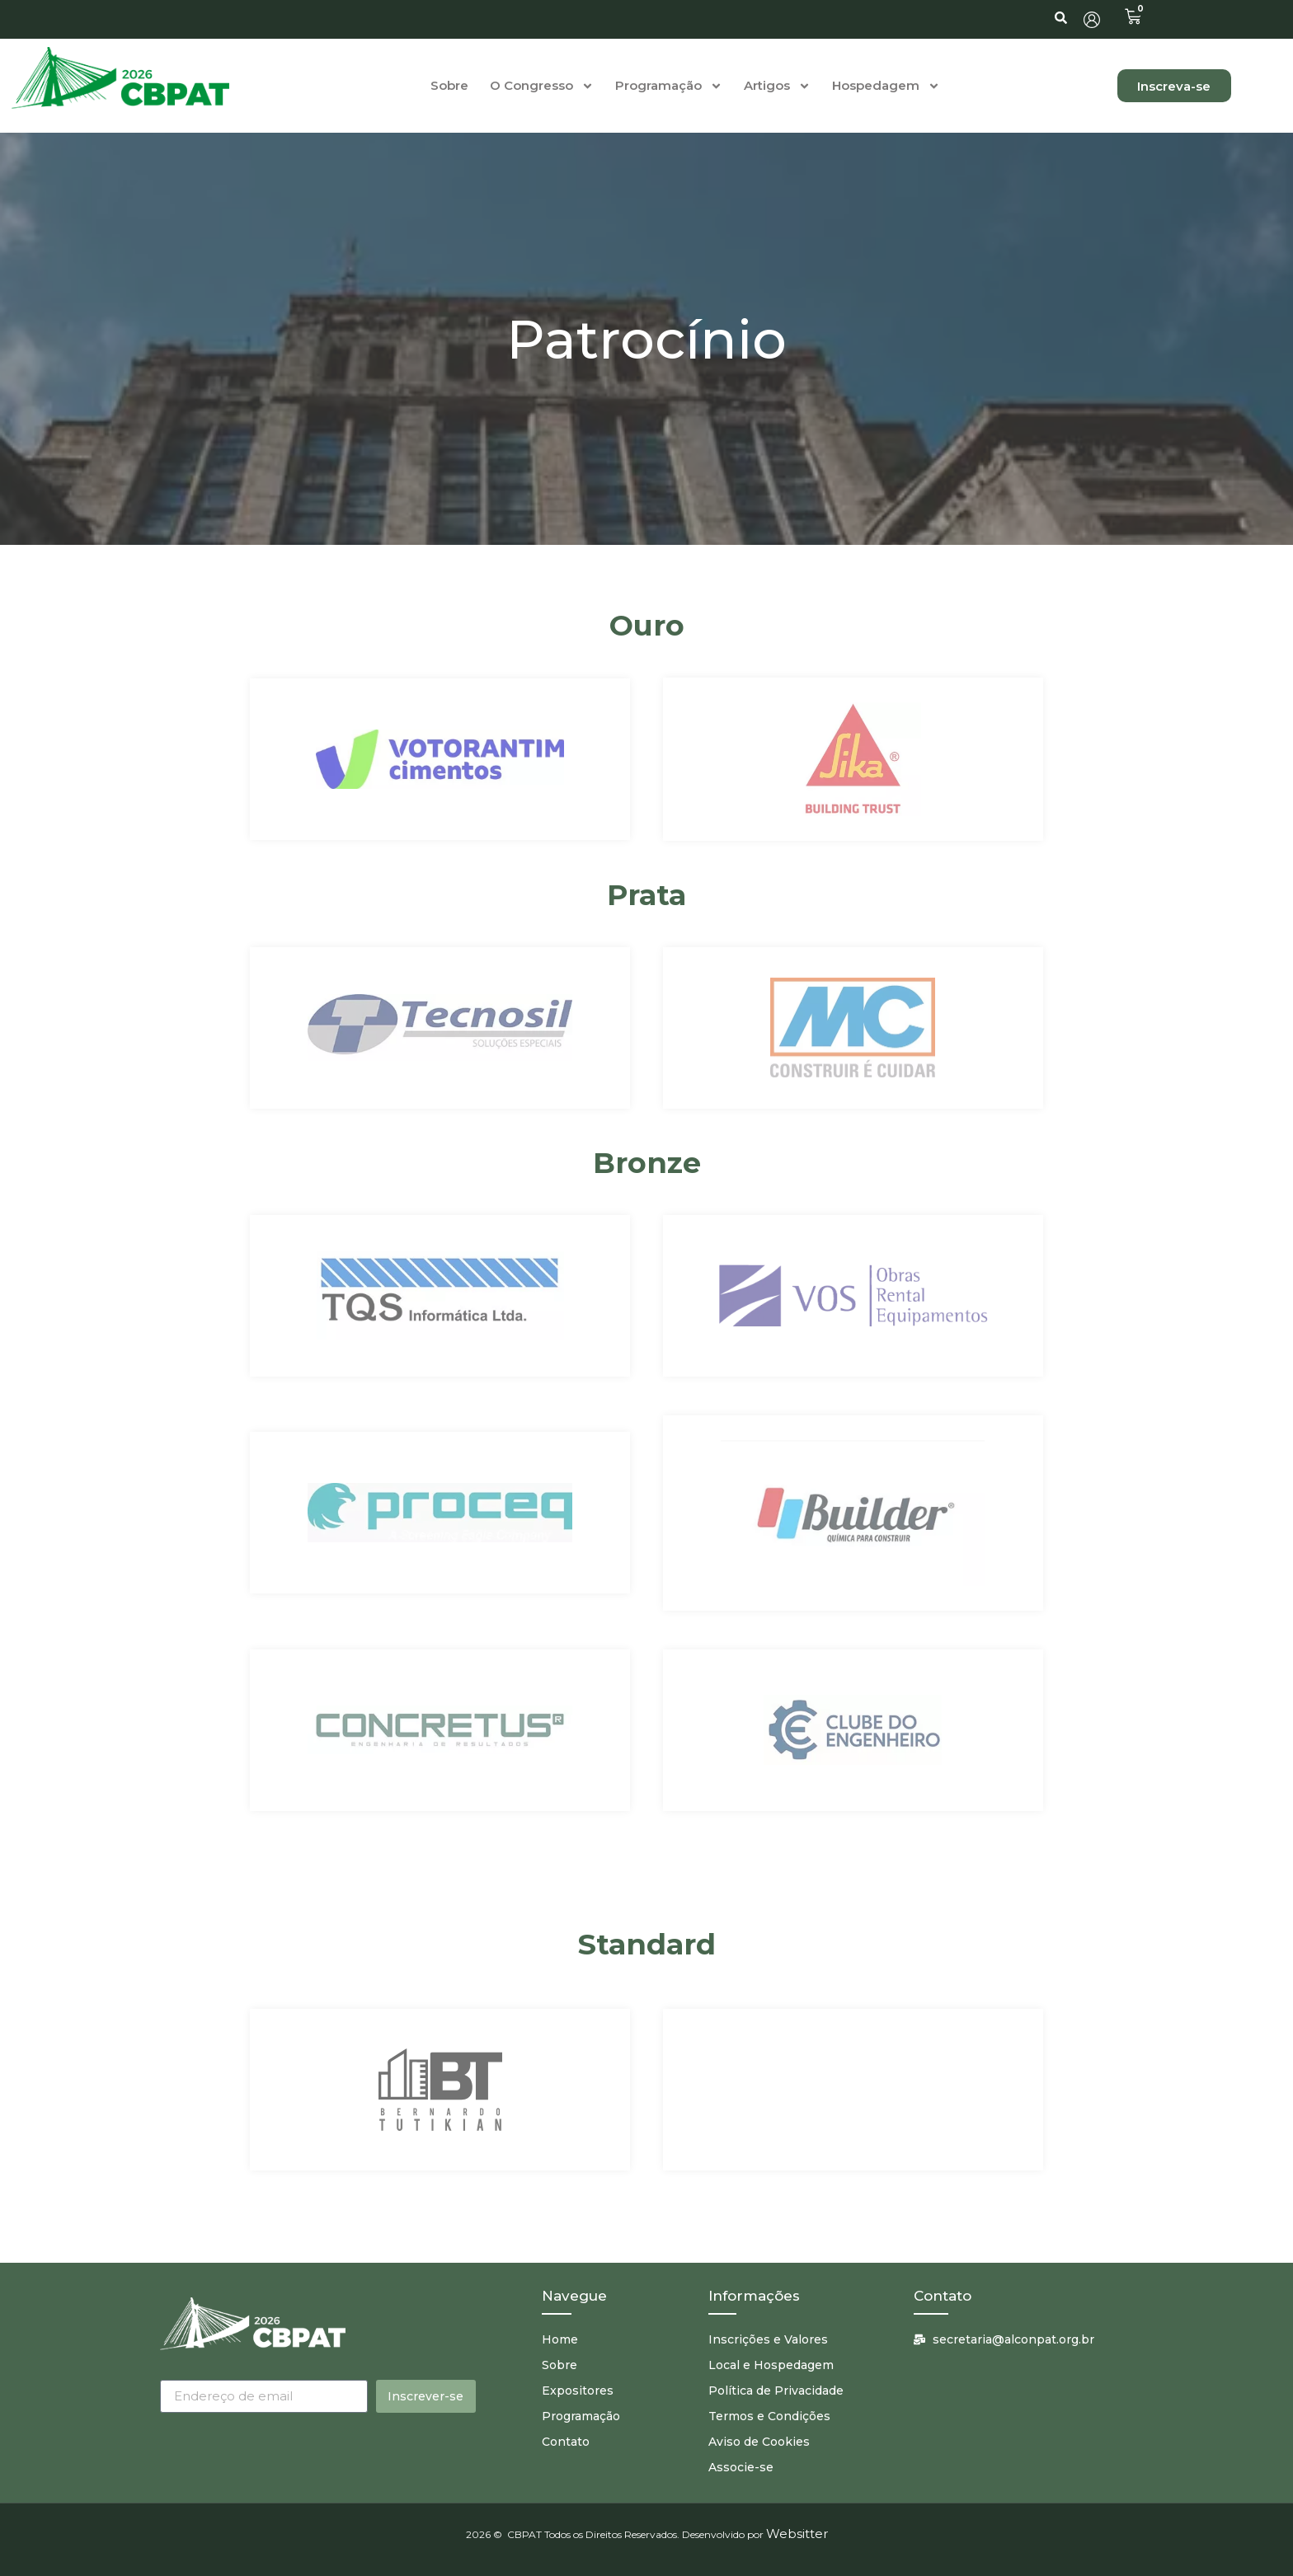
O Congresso (542, 86)
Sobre (449, 85)
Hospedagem (886, 86)
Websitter (797, 2533)
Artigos (777, 86)
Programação (668, 86)
